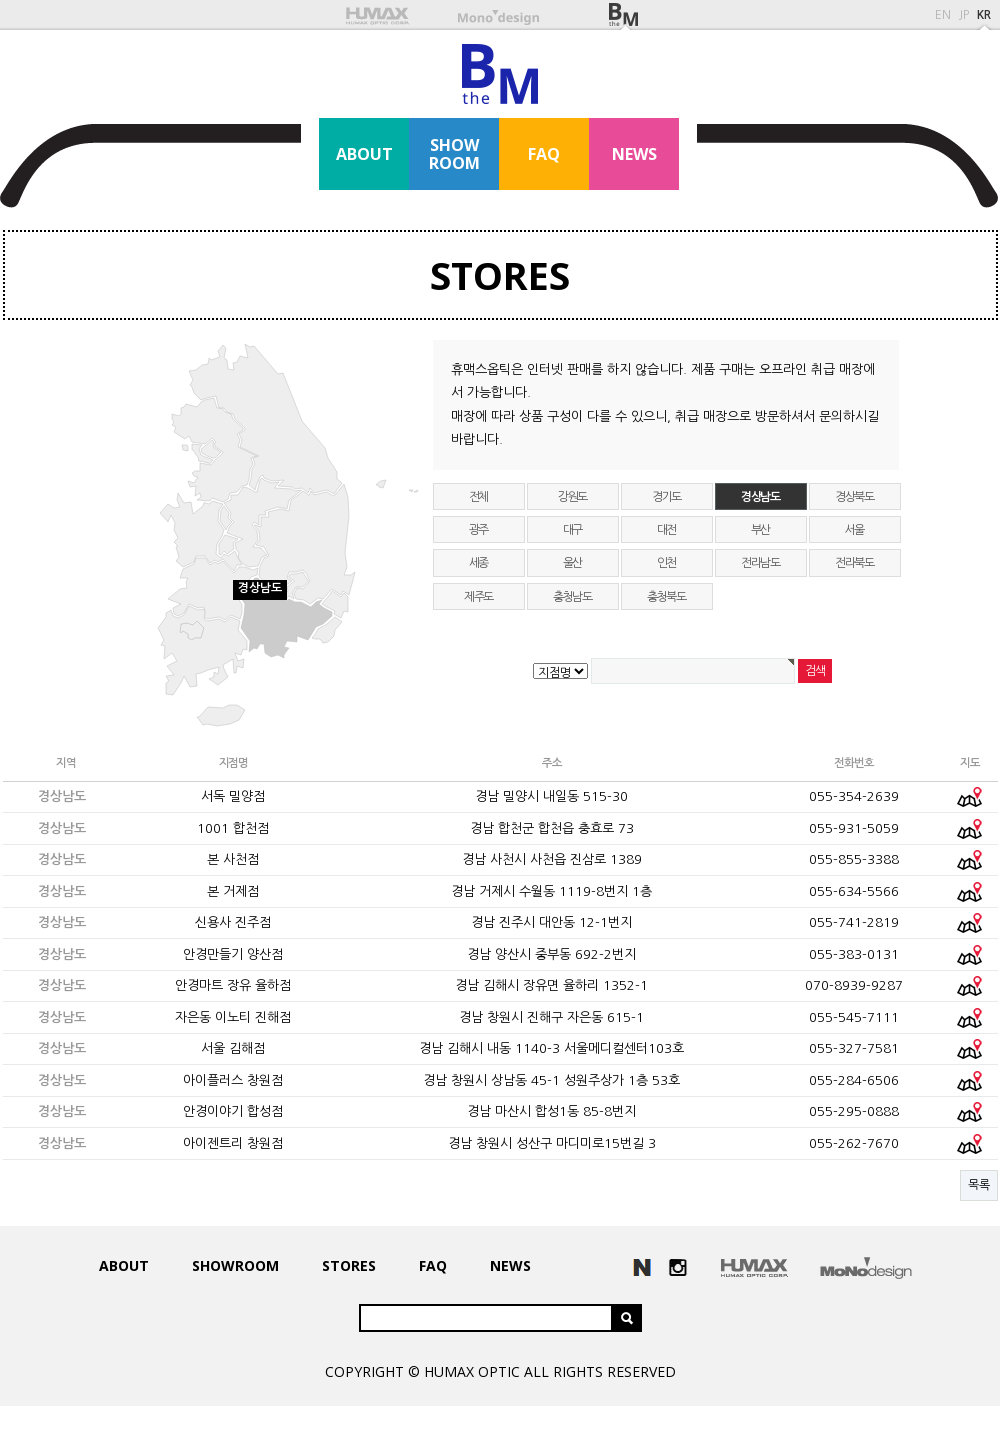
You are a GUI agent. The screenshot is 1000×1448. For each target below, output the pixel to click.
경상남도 (760, 497)
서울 (855, 530)
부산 (761, 530)
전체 (479, 497)
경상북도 (854, 497)
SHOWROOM (454, 154)
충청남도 (572, 597)
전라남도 (760, 563)
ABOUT (364, 154)
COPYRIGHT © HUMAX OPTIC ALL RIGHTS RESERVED (500, 1371)
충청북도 (666, 597)
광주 (479, 530)
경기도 (666, 497)
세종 (479, 563)
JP (964, 15)
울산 (573, 563)
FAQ (544, 154)
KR (984, 15)
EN (943, 15)
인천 (667, 563)
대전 (667, 530)
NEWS (634, 154)
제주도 (478, 597)
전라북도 (854, 563)
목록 (979, 1185)
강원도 (572, 497)
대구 (573, 530)
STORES (500, 275)
